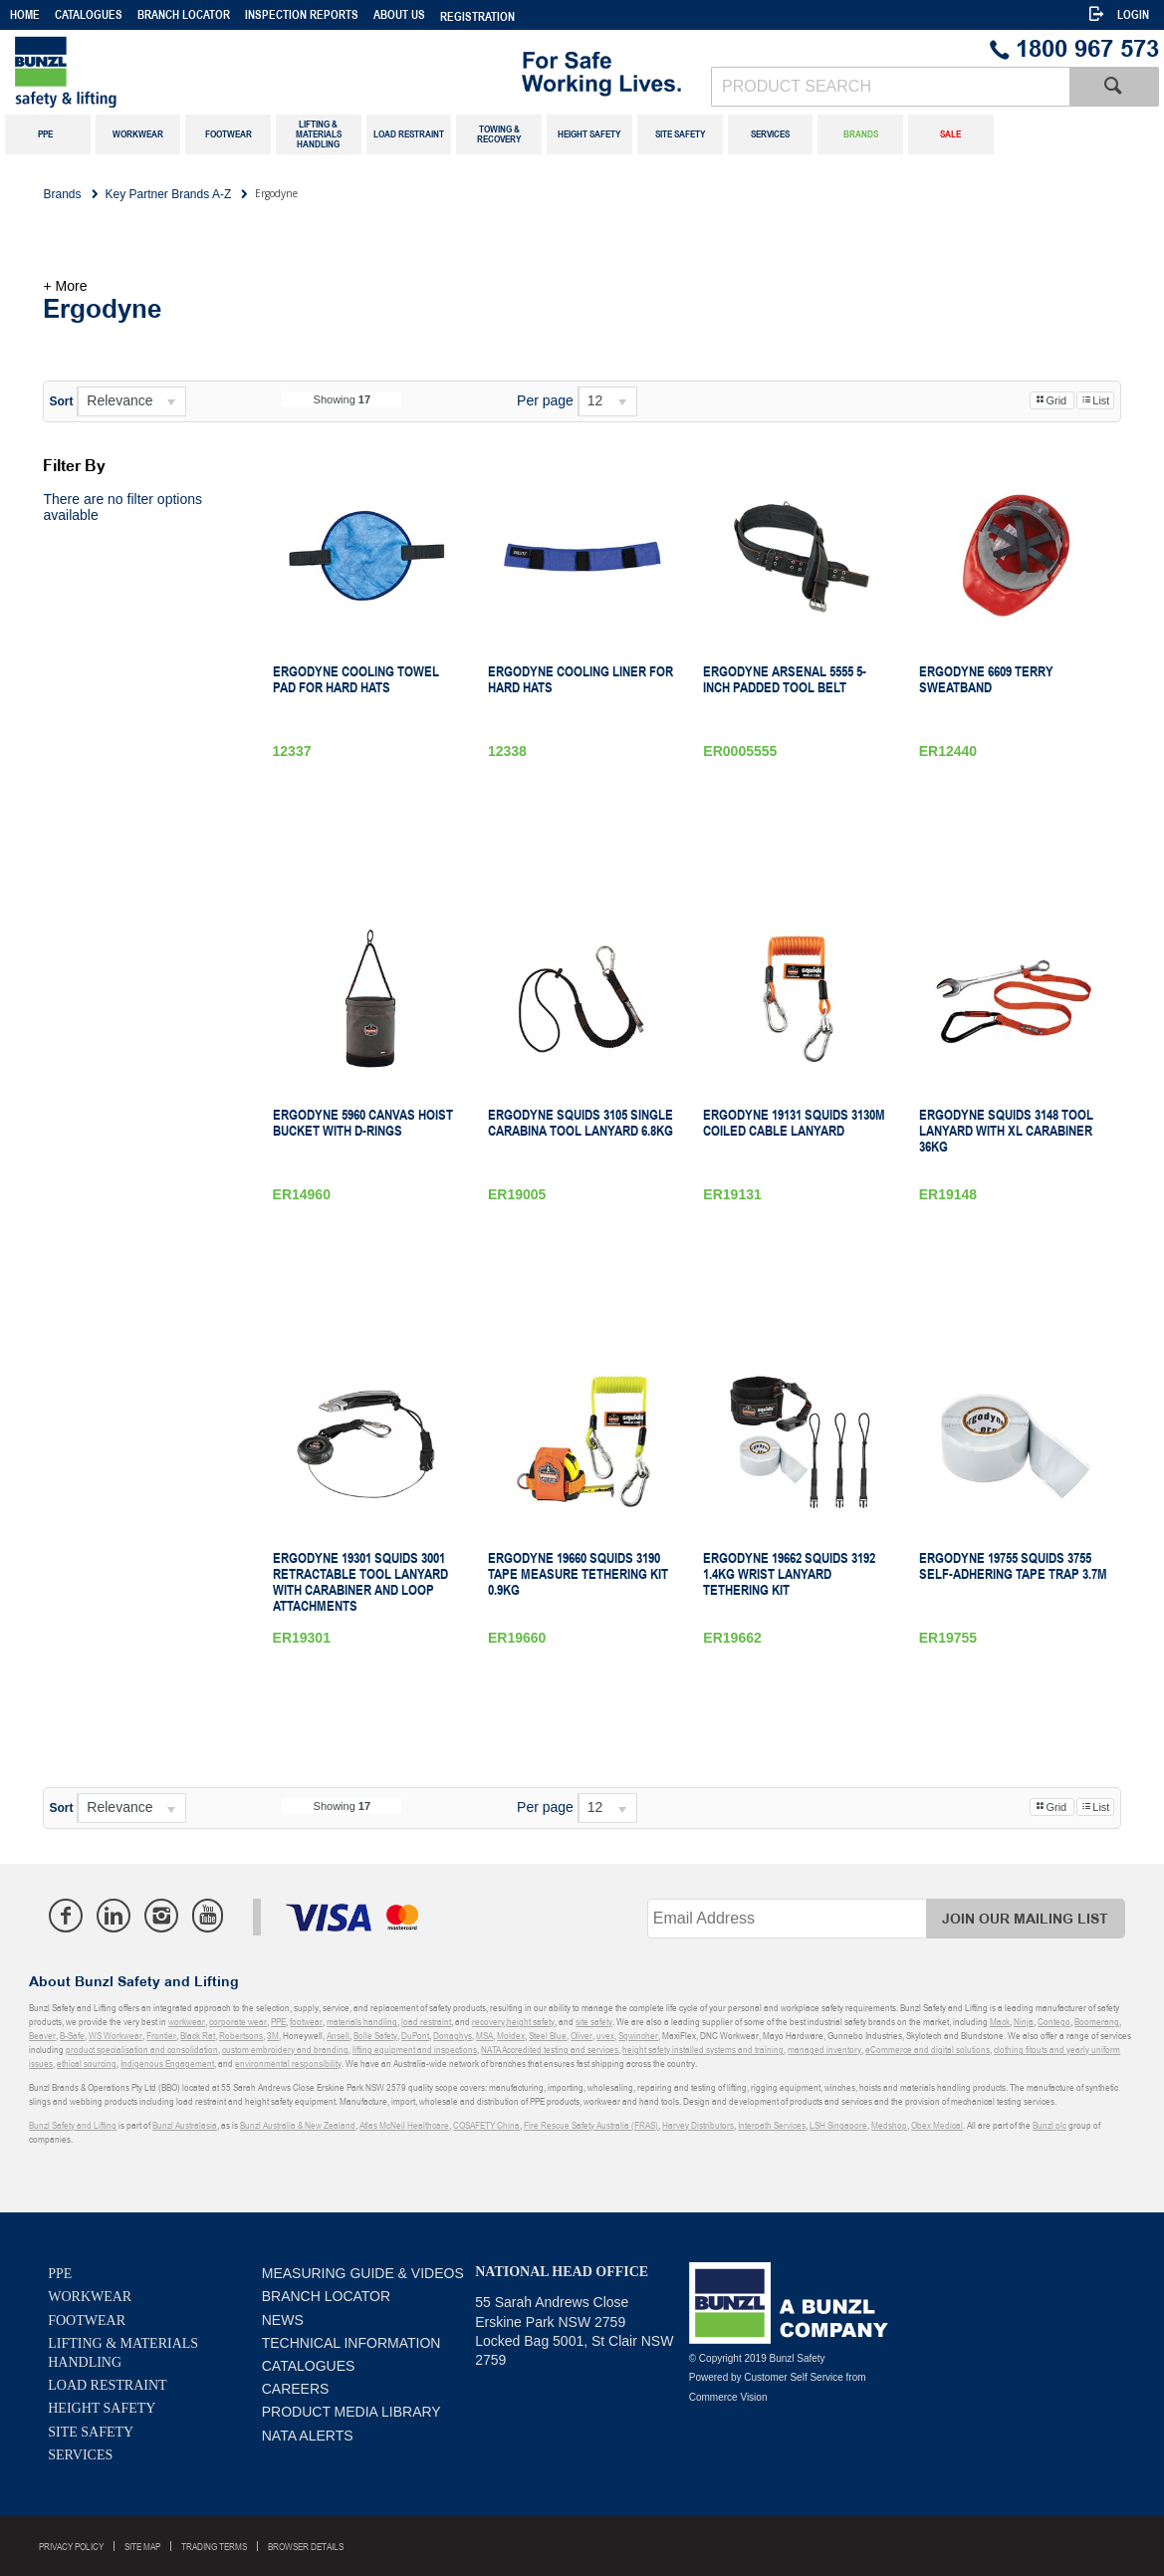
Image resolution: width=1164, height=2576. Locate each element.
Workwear (89, 2296)
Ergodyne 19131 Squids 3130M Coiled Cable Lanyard (794, 1123)
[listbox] (131, 401)
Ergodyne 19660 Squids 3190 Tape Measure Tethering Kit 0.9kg (578, 1574)
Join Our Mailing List (1025, 1919)
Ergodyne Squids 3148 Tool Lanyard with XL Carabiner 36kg (1006, 1131)
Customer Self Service (793, 2377)
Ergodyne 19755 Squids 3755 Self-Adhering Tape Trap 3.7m (1013, 1566)
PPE (60, 2273)
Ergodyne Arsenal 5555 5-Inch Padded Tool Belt (784, 679)
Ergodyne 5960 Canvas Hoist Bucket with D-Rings (363, 1123)
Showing (342, 399)
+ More (65, 286)
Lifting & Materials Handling (123, 2353)
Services (80, 2454)
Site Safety (90, 2432)
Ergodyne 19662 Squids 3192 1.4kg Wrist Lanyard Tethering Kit (789, 1574)
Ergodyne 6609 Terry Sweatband (986, 679)
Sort (61, 401)
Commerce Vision (728, 2397)
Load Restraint (107, 2385)
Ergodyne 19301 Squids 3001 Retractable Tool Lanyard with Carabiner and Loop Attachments (360, 1582)
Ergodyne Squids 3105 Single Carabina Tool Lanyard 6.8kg (580, 1123)
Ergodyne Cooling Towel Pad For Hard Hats (356, 679)
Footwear (86, 2320)
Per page (545, 400)
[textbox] (890, 87)
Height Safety (101, 2408)
